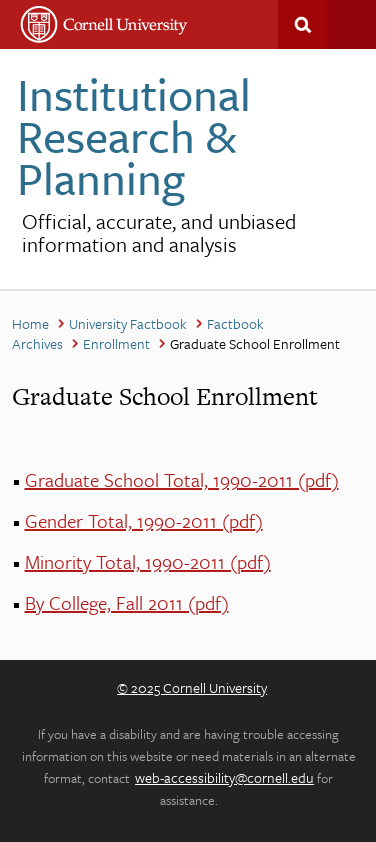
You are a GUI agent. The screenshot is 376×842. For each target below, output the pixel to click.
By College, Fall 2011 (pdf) (127, 602)
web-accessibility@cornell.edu (224, 777)
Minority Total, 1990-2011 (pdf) (148, 561)
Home (30, 323)
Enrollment (116, 343)
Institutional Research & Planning (134, 135)
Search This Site (302, 24)
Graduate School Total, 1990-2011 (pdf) (182, 479)
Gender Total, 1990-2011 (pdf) (144, 520)
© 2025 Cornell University (192, 687)
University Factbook (128, 323)
